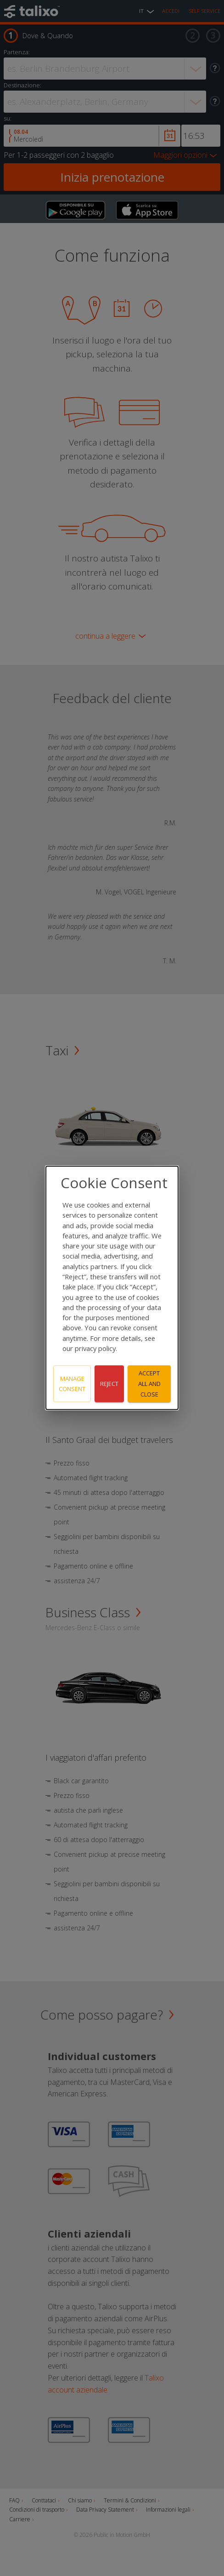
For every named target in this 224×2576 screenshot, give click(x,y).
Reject (109, 1384)
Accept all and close (149, 1383)
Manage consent (72, 1383)
